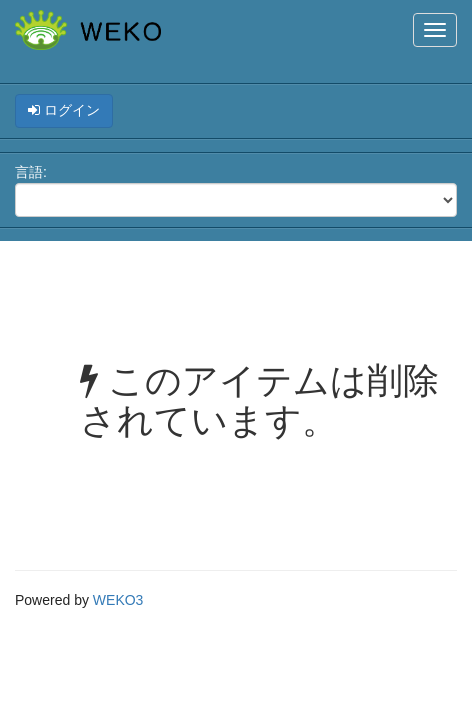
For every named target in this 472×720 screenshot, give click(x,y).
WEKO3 (118, 600)
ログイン (64, 110)
